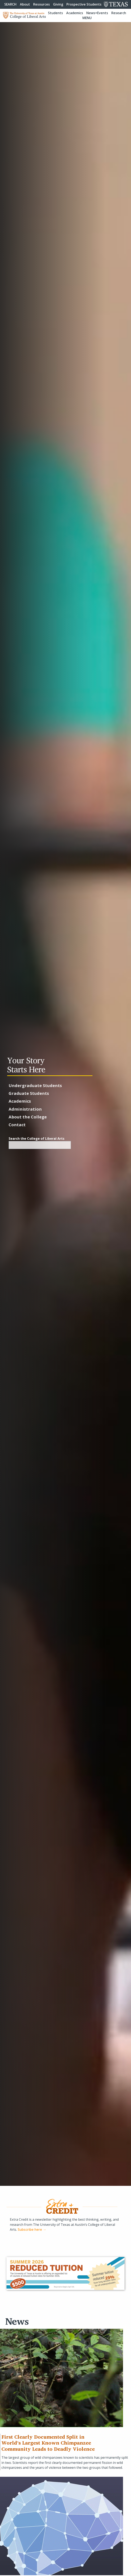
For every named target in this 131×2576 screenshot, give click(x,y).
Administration (25, 1109)
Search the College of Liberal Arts (36, 1138)
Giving (58, 4)
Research (118, 13)
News (16, 2321)
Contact (17, 1124)
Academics (74, 13)
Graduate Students (29, 1093)
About (25, 4)
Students (55, 13)
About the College (28, 1117)
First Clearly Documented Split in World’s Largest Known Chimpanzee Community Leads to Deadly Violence (48, 2442)
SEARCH (10, 4)
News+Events (97, 13)
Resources (41, 4)
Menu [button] (87, 18)
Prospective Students (83, 4)
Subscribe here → (32, 2229)
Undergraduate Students (35, 1085)
